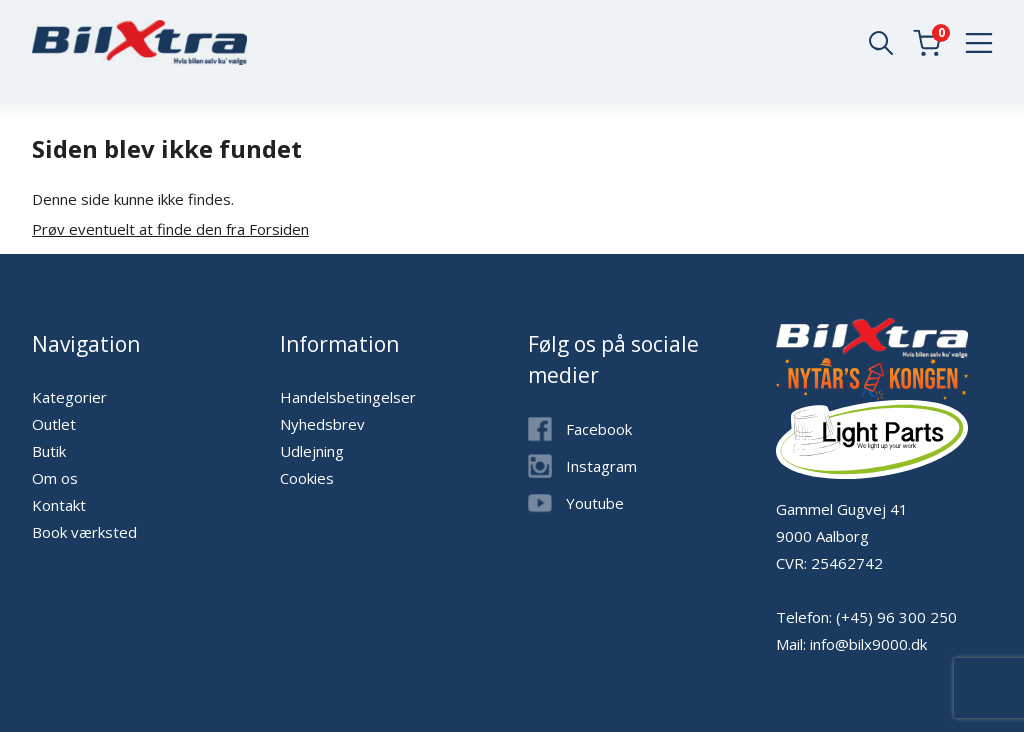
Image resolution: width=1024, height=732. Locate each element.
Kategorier (69, 397)
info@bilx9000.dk (868, 644)
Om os (55, 478)
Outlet (54, 424)
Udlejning (312, 451)
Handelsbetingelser (348, 397)
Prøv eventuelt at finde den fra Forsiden (170, 229)
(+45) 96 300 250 (896, 617)
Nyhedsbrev (322, 424)
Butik (49, 451)
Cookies (307, 478)
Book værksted (84, 532)
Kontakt (59, 505)
